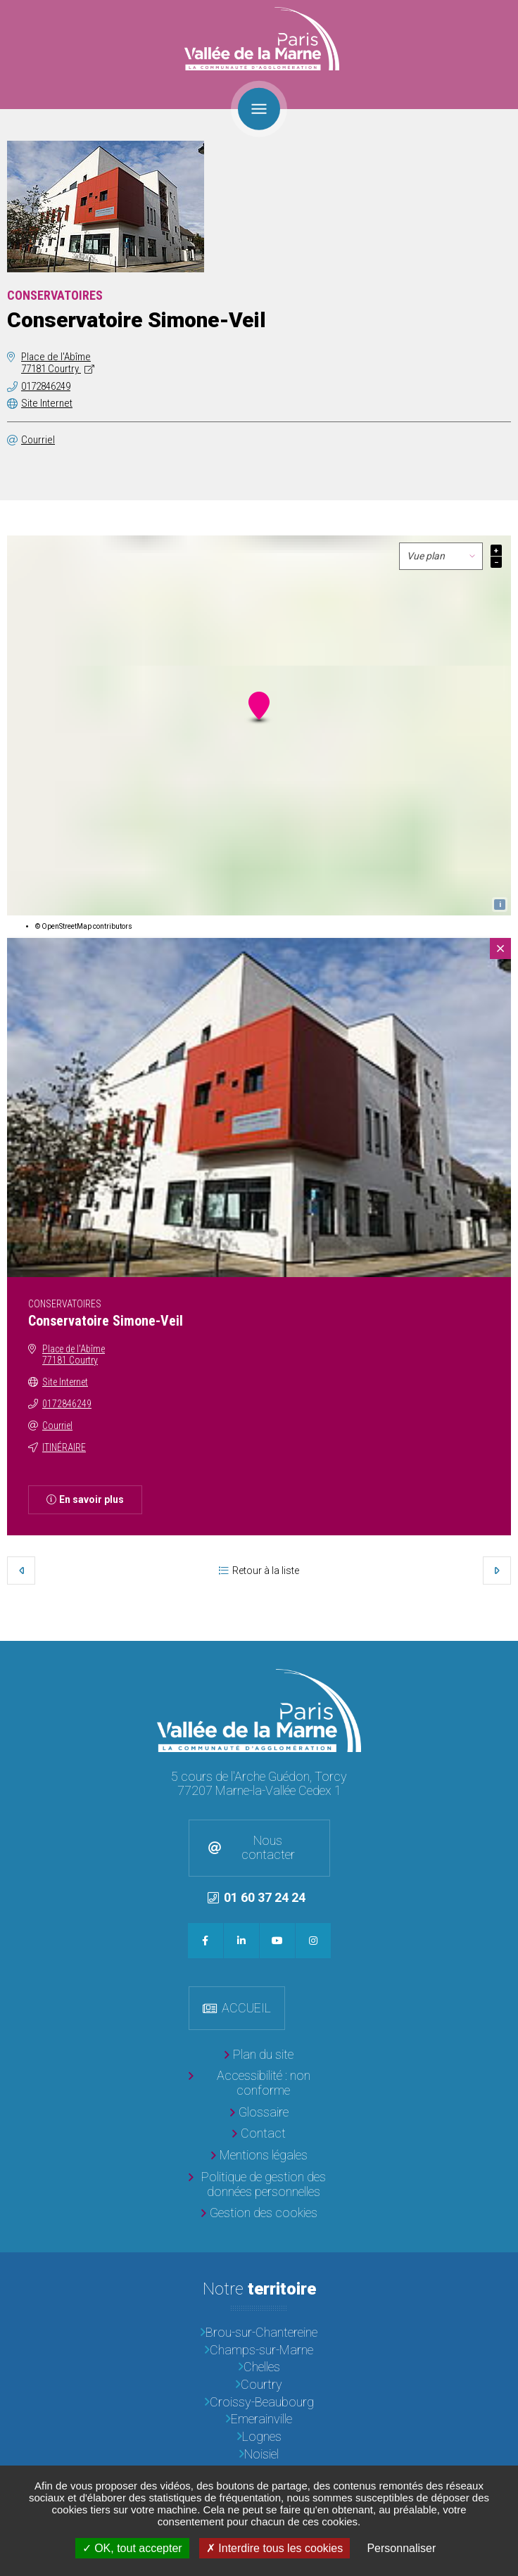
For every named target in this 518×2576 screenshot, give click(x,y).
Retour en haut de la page (504, 1655)
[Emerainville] (259, 2419)
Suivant (497, 1570)
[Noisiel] (259, 2454)
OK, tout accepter (132, 2548)
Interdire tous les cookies (274, 2548)
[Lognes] (259, 2437)
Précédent (21, 1570)
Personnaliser (401, 2548)
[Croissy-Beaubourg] (259, 2402)
